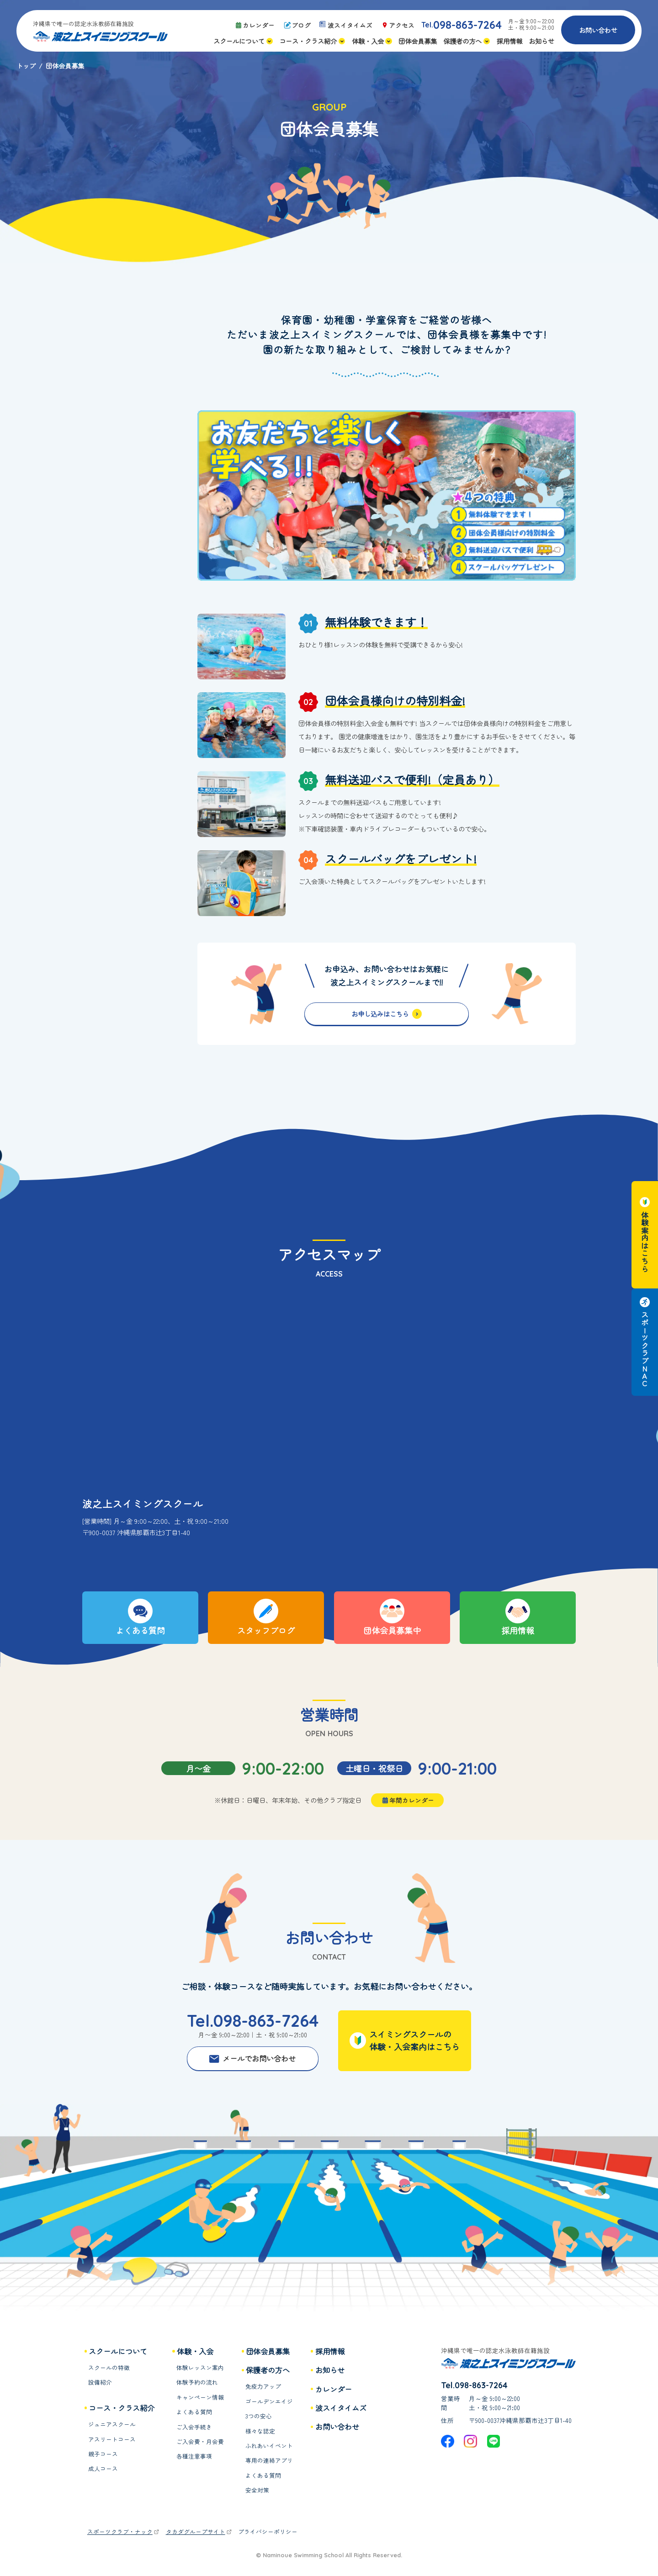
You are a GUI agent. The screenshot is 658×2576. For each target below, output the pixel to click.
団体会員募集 (268, 2351)
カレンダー (333, 2389)
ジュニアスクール (112, 2424)
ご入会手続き (194, 2427)
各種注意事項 (194, 2456)
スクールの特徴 (109, 2367)
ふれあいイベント (269, 2445)
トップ (26, 65)
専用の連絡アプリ (269, 2460)
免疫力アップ (263, 2386)
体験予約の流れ (197, 2382)
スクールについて (118, 2351)
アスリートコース (112, 2439)
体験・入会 (195, 2351)
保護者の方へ (268, 2370)
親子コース (103, 2454)
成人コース (103, 2468)
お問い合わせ (598, 30)
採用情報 (330, 2351)
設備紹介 (100, 2382)
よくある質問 (194, 2412)
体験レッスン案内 (200, 2367)
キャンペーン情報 (200, 2397)
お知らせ (330, 2370)
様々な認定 (260, 2431)
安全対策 (257, 2490)
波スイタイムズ (340, 2407)
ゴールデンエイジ (269, 2401)
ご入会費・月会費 (200, 2441)
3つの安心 (258, 2416)
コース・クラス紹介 (121, 2407)
